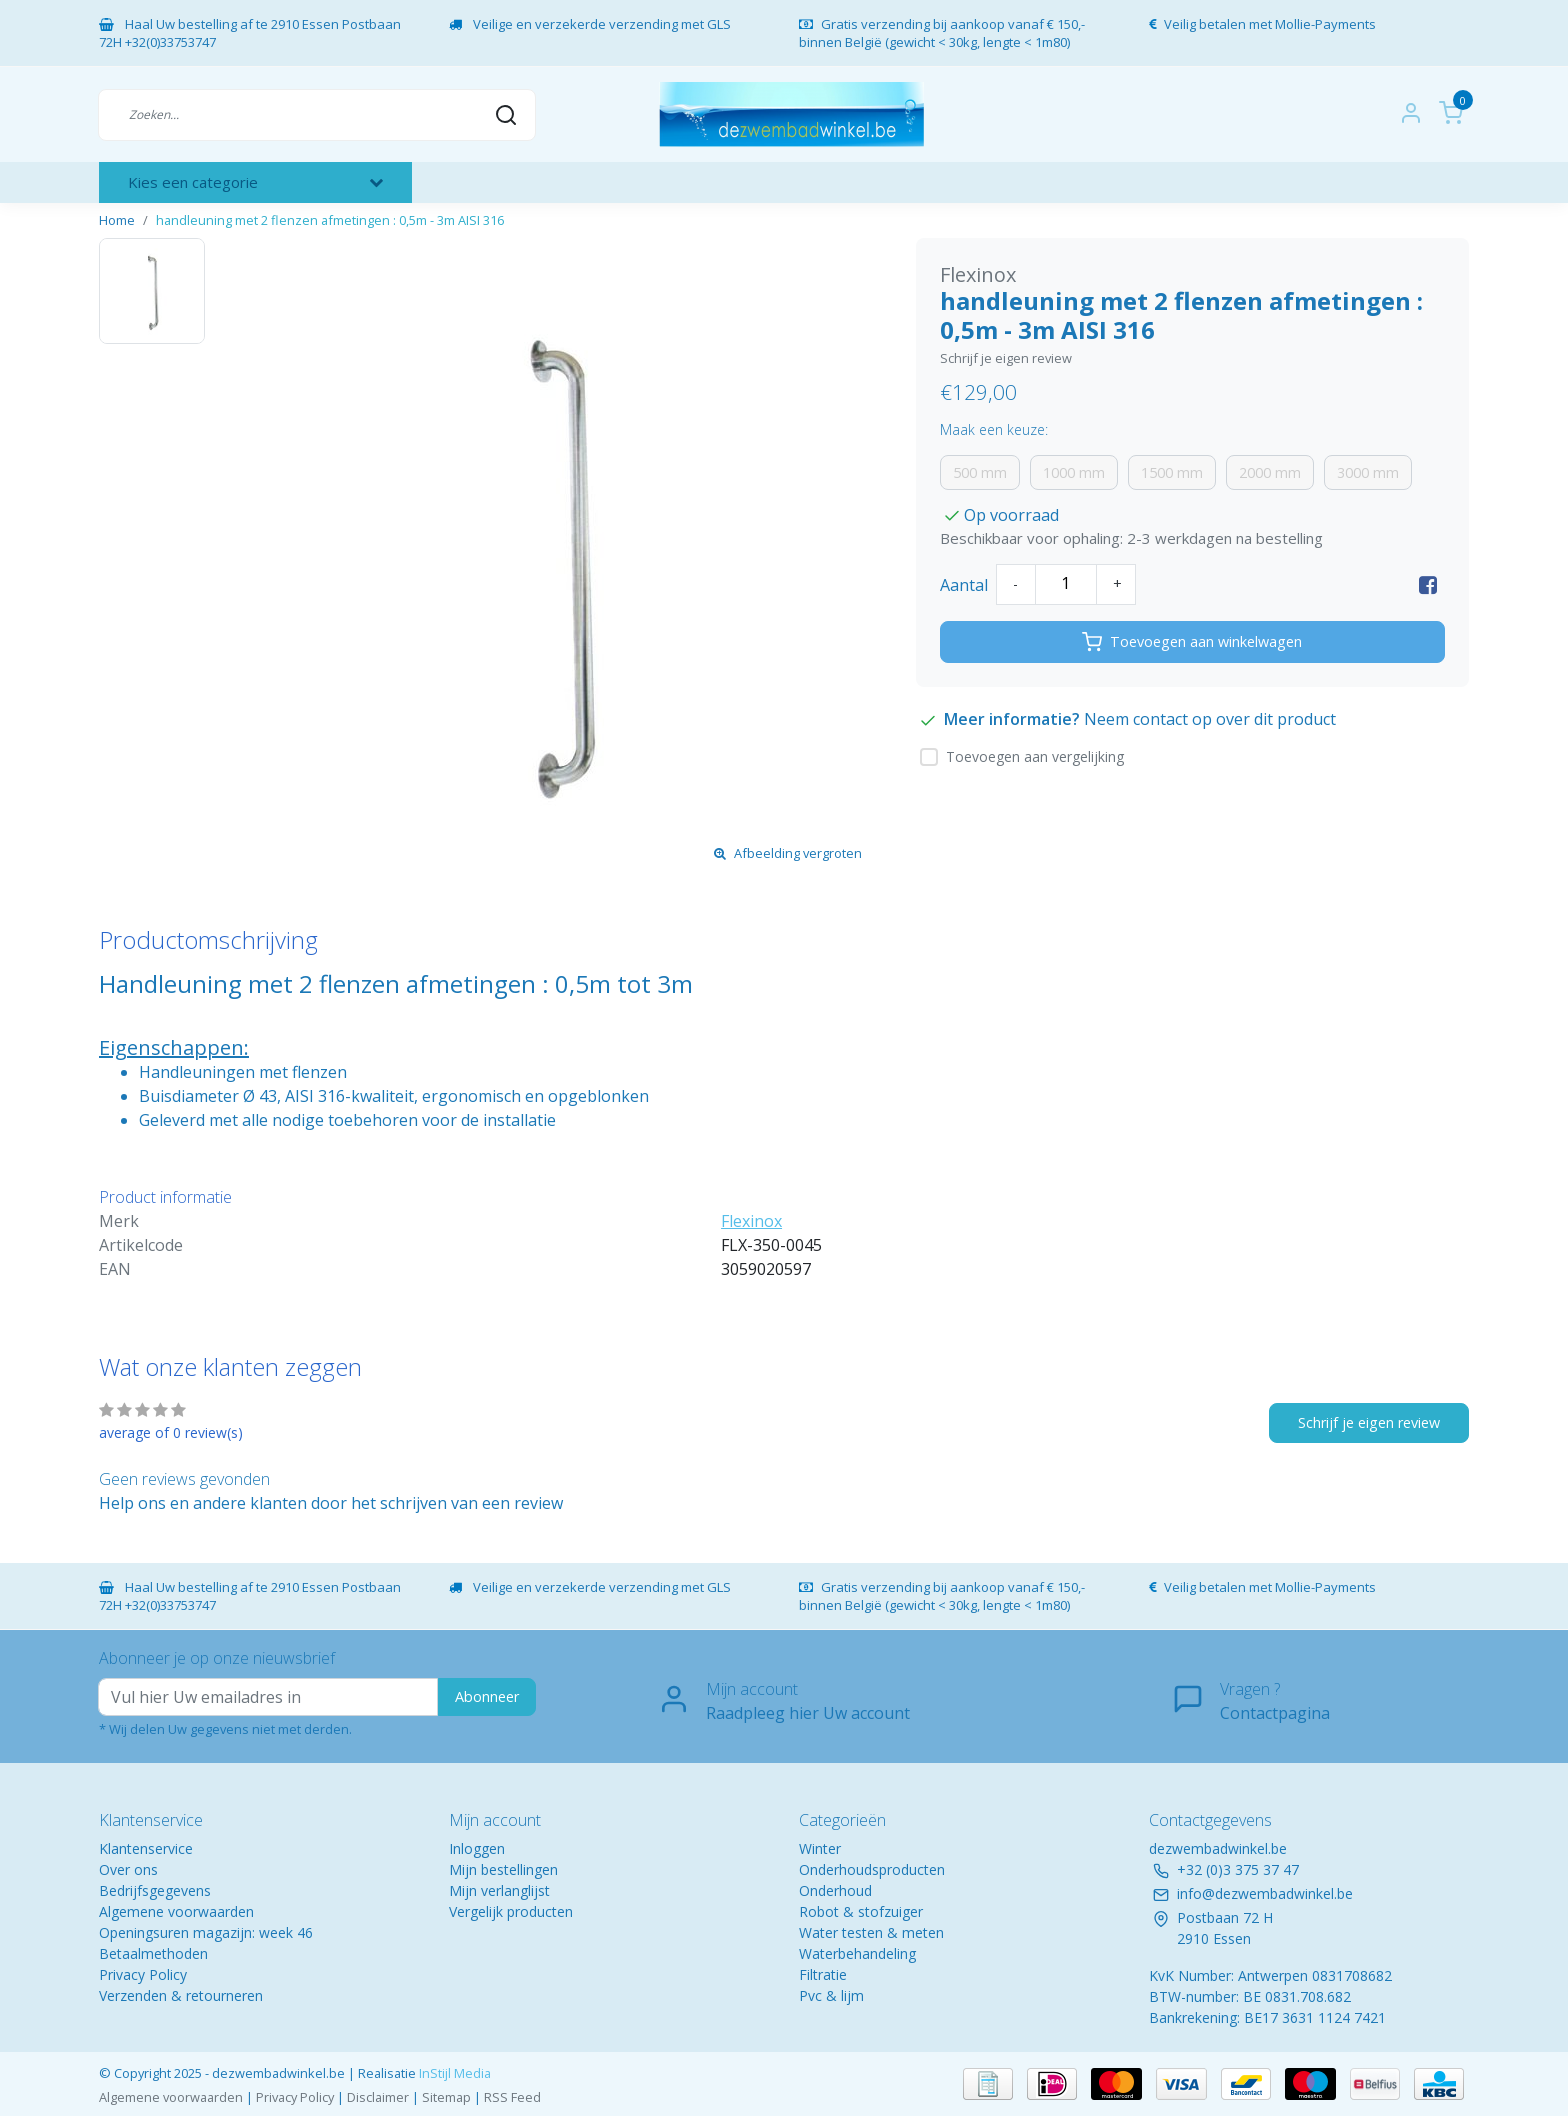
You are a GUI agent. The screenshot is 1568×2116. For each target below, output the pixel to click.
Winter (820, 1848)
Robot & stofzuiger (861, 1911)
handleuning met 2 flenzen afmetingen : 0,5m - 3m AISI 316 (330, 220)
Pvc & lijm (831, 1995)
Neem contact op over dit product (1210, 719)
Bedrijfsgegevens (155, 1890)
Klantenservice (146, 1848)
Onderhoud (835, 1890)
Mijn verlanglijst (499, 1890)
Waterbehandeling (857, 1953)
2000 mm (1270, 472)
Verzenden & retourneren (181, 1995)
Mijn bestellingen (503, 1869)
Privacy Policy (143, 1974)
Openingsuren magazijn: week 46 (206, 1932)
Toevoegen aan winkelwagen (1192, 642)
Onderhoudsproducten (872, 1869)
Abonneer (487, 1696)
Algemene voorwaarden (176, 1911)
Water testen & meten (871, 1932)
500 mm (980, 472)
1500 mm (1172, 472)
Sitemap (446, 2097)
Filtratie (823, 1974)
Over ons (128, 1869)
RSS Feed (512, 2097)
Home (117, 220)
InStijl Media (453, 2073)
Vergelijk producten (511, 1911)
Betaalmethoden (153, 1953)
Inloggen (477, 1848)
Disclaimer (378, 2097)
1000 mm (1074, 472)
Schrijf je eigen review (1006, 358)
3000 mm (1368, 472)
